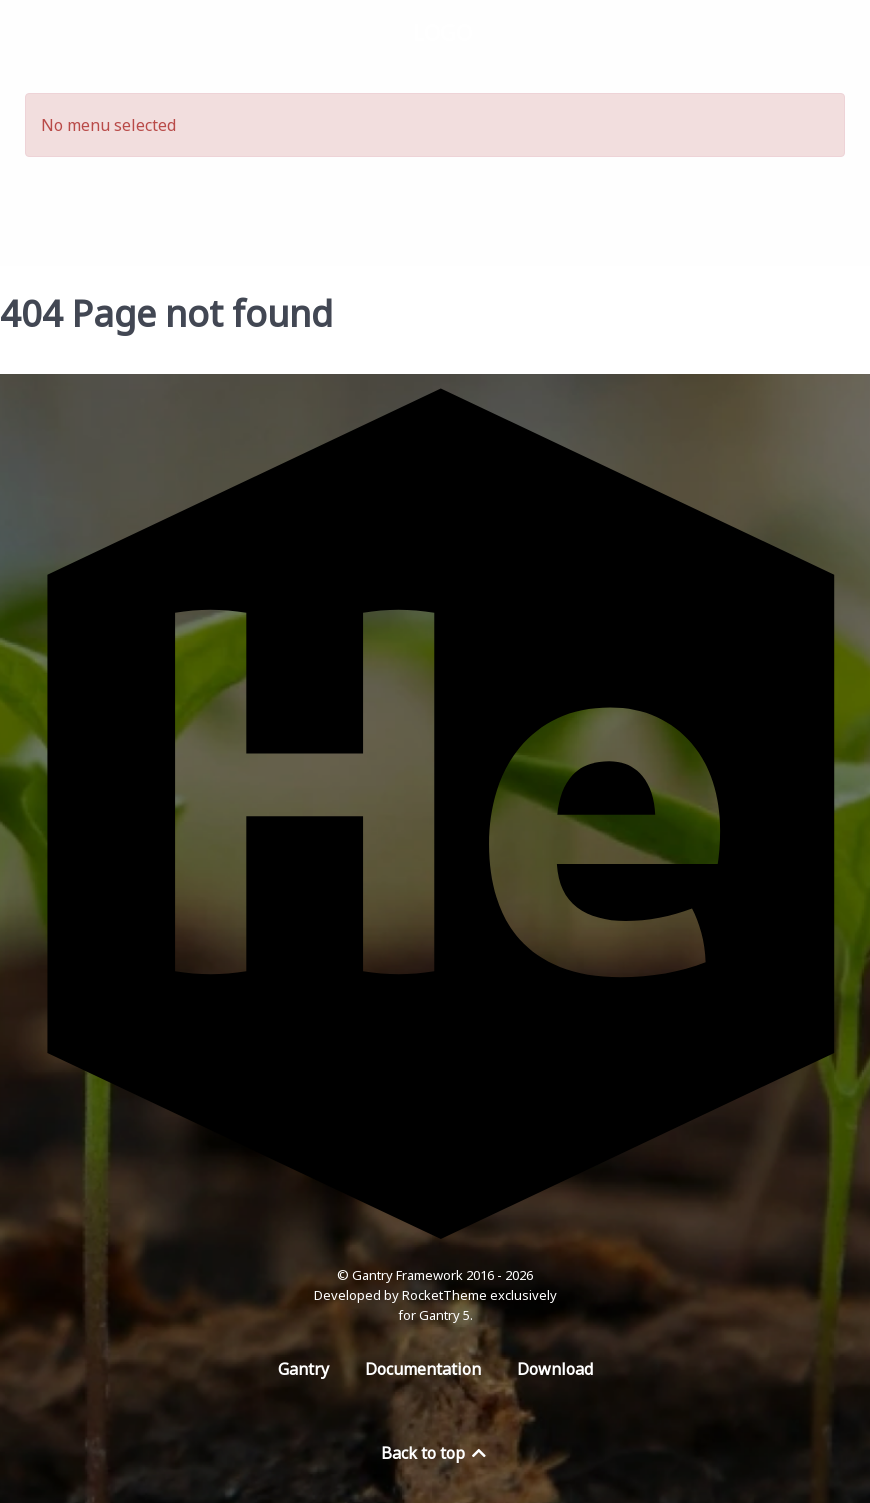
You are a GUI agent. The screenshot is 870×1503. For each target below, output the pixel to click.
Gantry (303, 1369)
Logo (442, 32)
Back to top (435, 1453)
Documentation (423, 1369)
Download (555, 1369)
